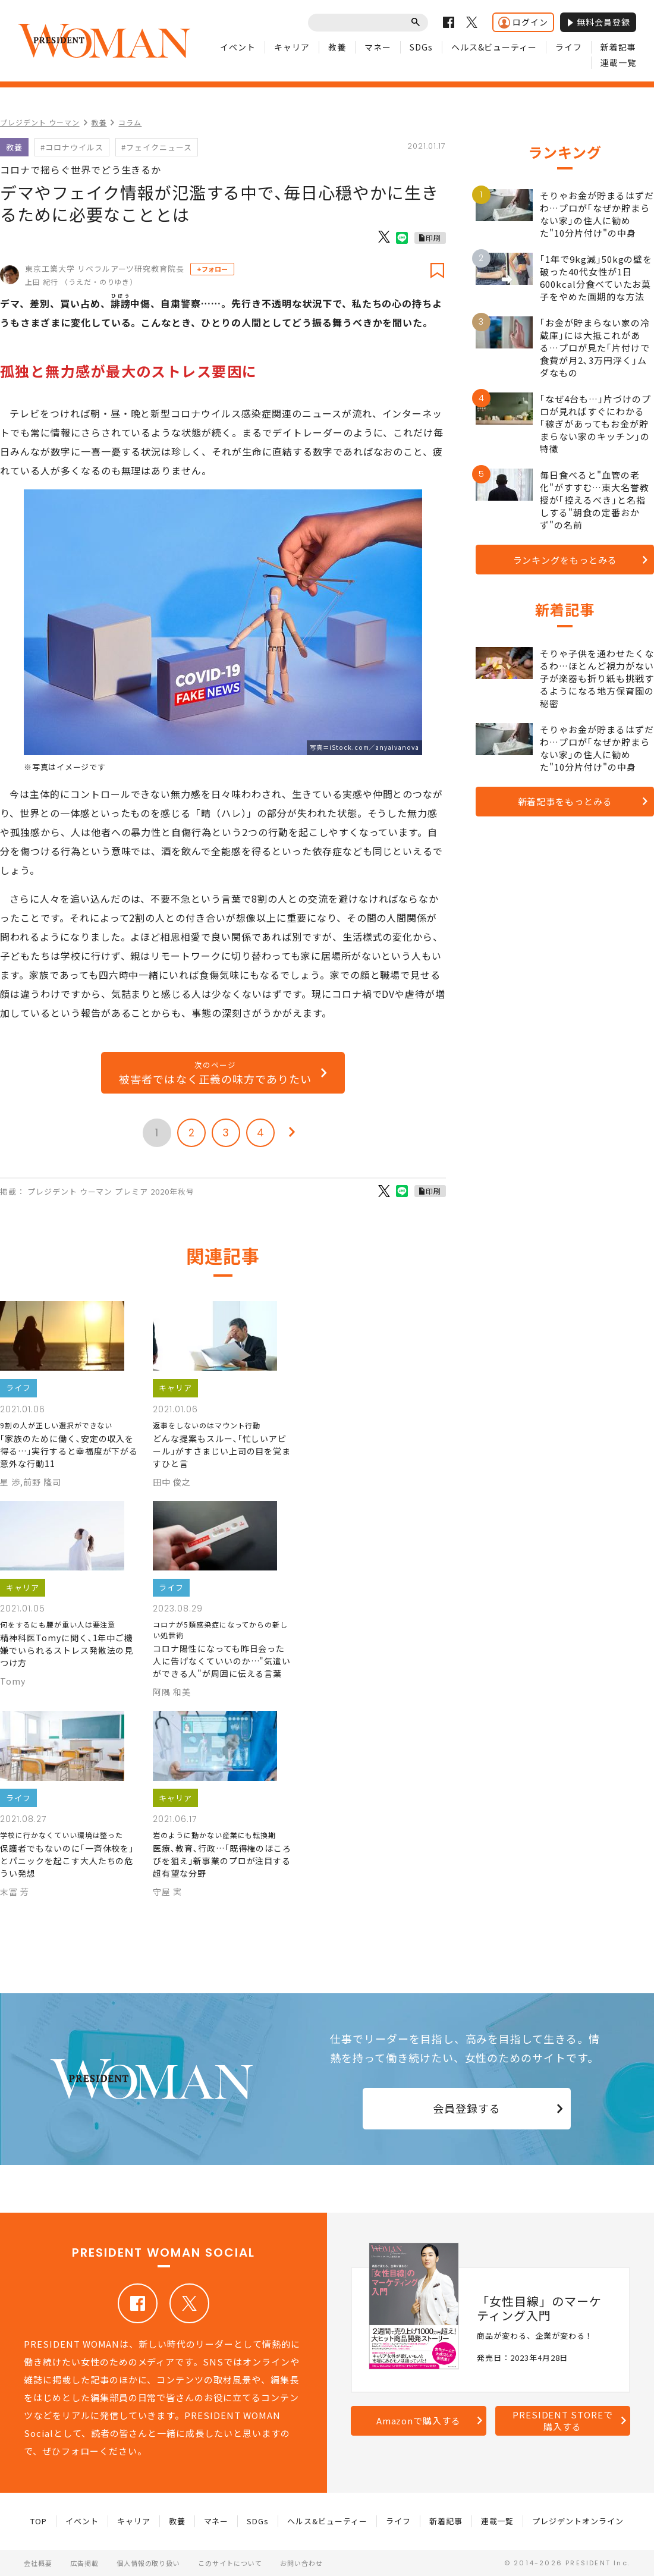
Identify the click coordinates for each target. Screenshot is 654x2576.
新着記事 (618, 47)
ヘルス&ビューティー (494, 47)
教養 (337, 47)
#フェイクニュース (156, 147)
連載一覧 (618, 62)
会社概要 (38, 2563)
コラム (130, 122)
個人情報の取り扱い (149, 2563)
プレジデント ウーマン (40, 122)
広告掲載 (84, 2563)
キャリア (292, 47)
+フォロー (212, 269)
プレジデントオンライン (578, 2521)
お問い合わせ (301, 2563)
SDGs (421, 47)
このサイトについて (230, 2563)
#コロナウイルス (71, 147)
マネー (377, 47)
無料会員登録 (598, 22)
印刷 (433, 238)
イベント (238, 47)
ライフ (568, 47)
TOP (38, 2521)
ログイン (523, 22)
